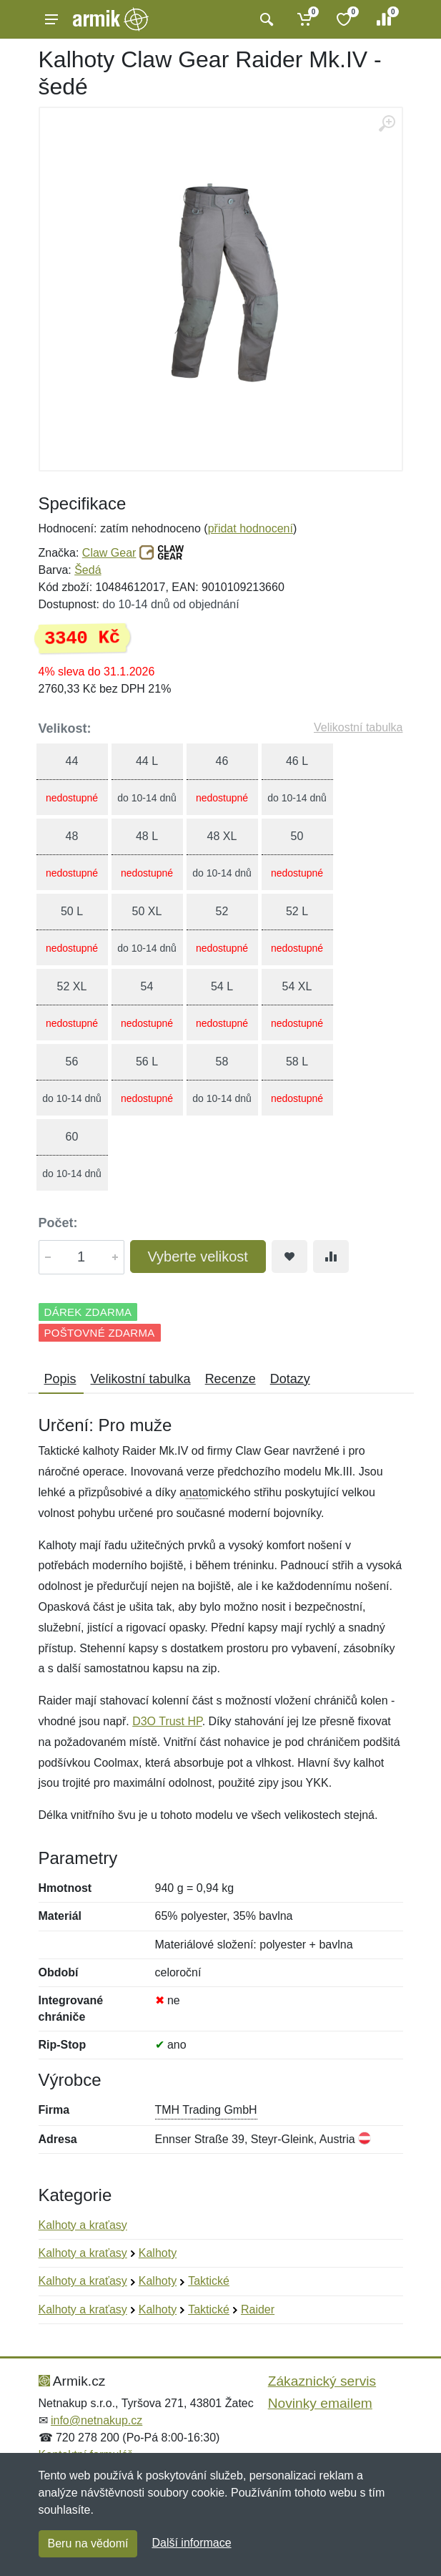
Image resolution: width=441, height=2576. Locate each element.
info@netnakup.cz (96, 2420)
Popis (60, 1379)
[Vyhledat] (265, 19)
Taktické (208, 2281)
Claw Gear (109, 553)
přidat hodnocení (250, 528)
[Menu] (51, 19)
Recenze (230, 1379)
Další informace (191, 2543)
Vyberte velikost (198, 1256)
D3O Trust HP (167, 1721)
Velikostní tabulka (358, 727)
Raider (257, 2309)
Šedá (87, 570)
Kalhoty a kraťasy (83, 2225)
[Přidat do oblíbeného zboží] (289, 1256)
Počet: (58, 1223)
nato (197, 1492)
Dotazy (290, 1379)
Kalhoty (158, 2253)
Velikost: (65, 728)
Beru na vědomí (88, 2543)
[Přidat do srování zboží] (331, 1256)
